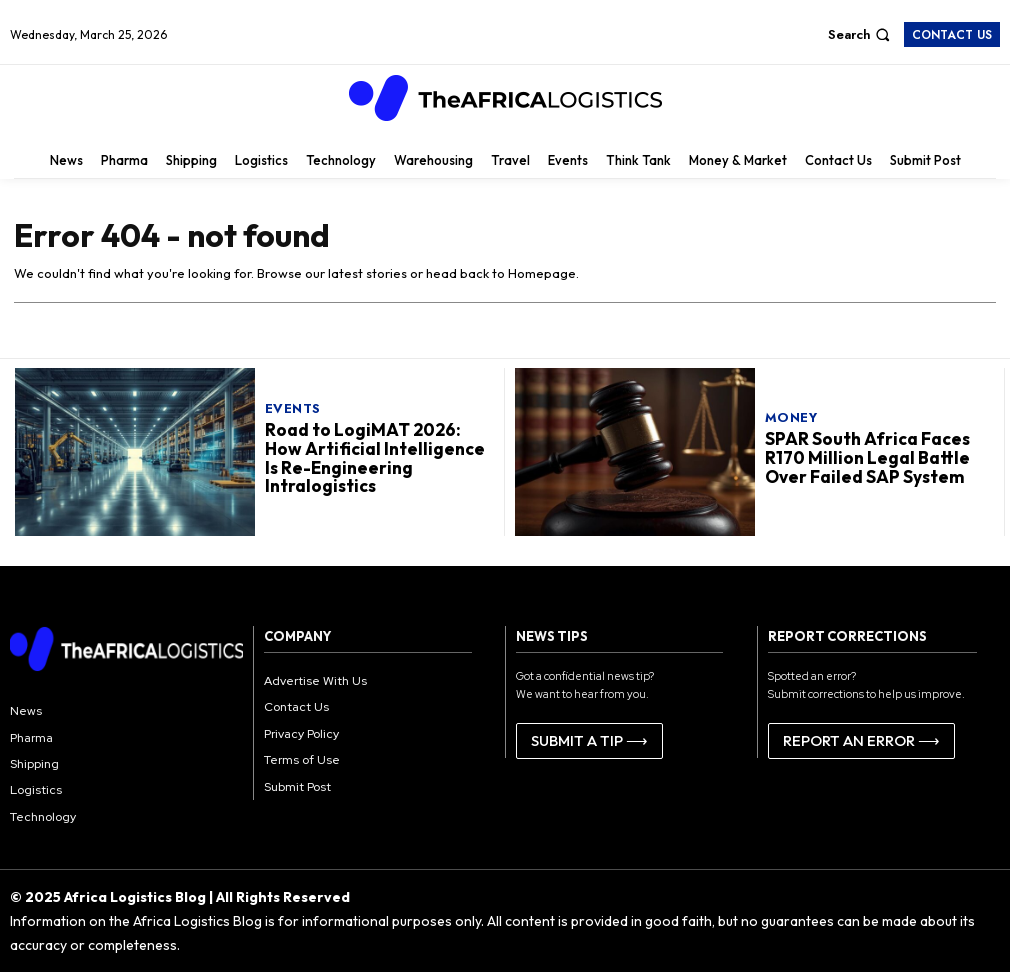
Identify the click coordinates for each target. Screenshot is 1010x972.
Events (293, 408)
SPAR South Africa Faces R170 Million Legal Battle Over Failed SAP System (866, 457)
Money (791, 417)
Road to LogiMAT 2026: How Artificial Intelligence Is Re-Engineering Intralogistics (373, 457)
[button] (861, 34)
